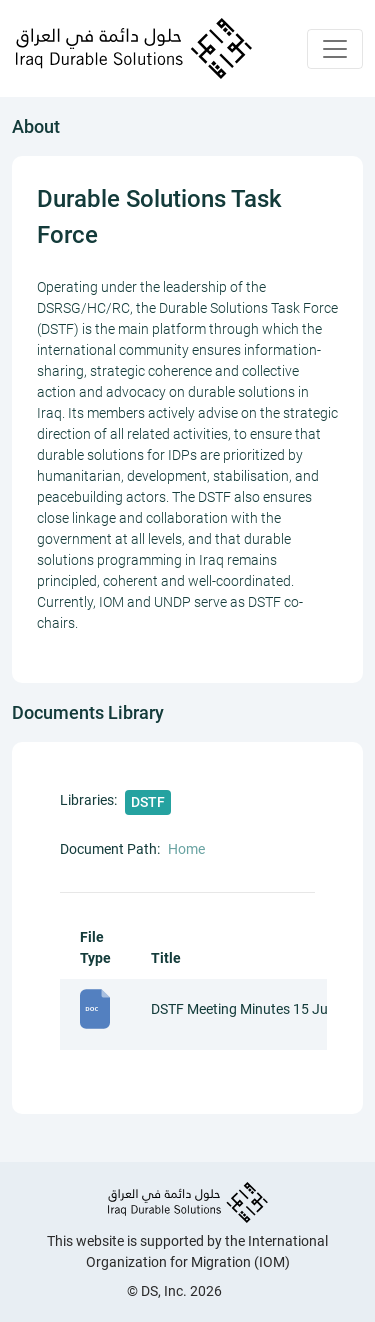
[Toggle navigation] (335, 49)
